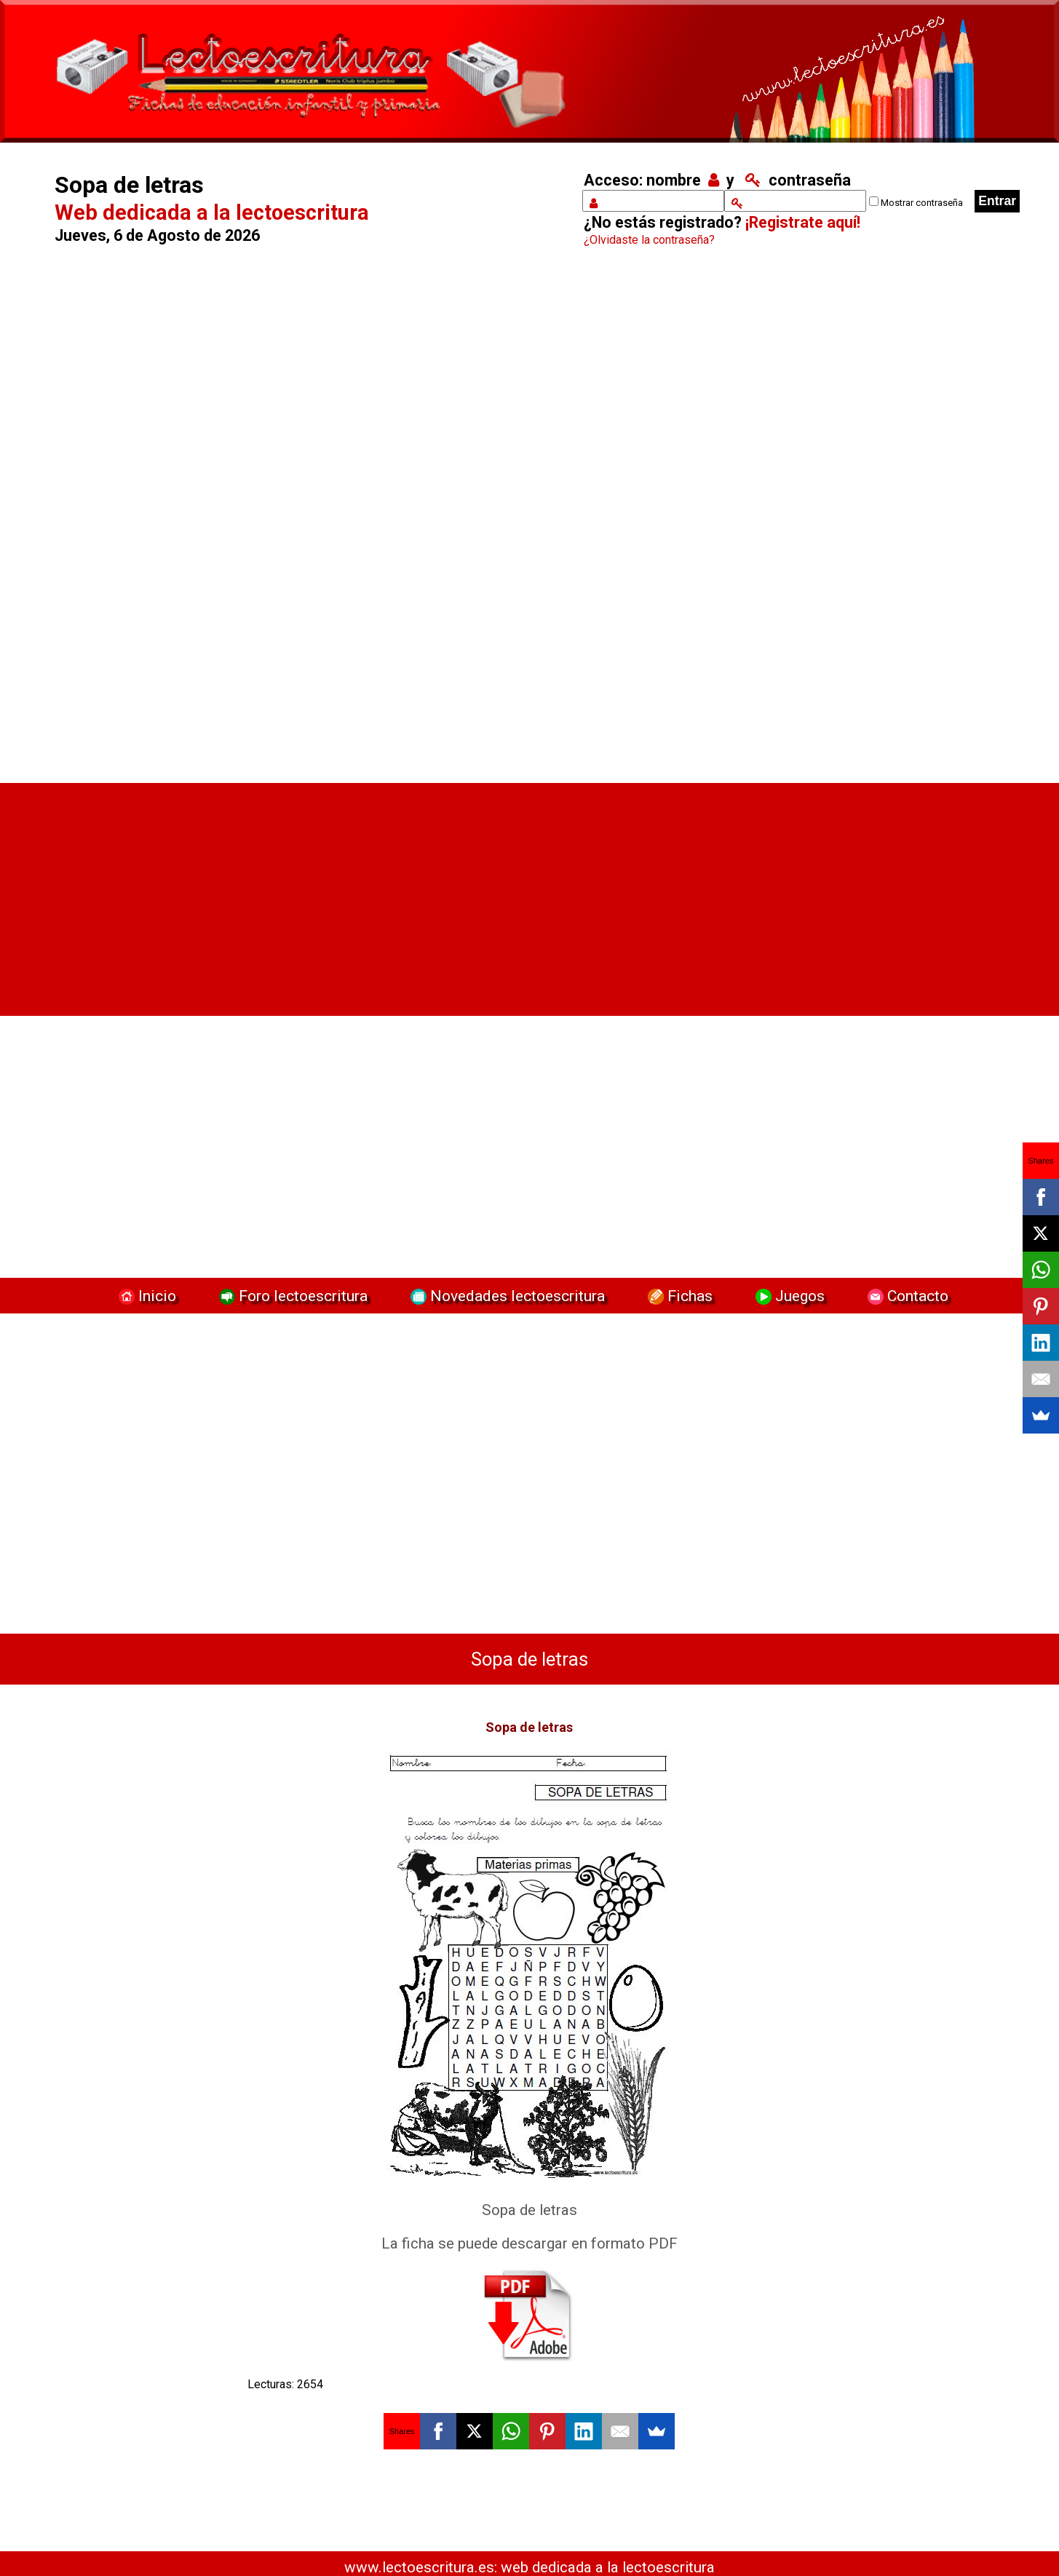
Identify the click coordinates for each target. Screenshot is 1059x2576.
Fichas (678, 1296)
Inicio (145, 1296)
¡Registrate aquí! (802, 222)
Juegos (788, 1296)
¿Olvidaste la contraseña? (649, 240)
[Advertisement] (298, 519)
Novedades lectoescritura (505, 1296)
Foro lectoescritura (291, 1296)
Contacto (904, 1296)
